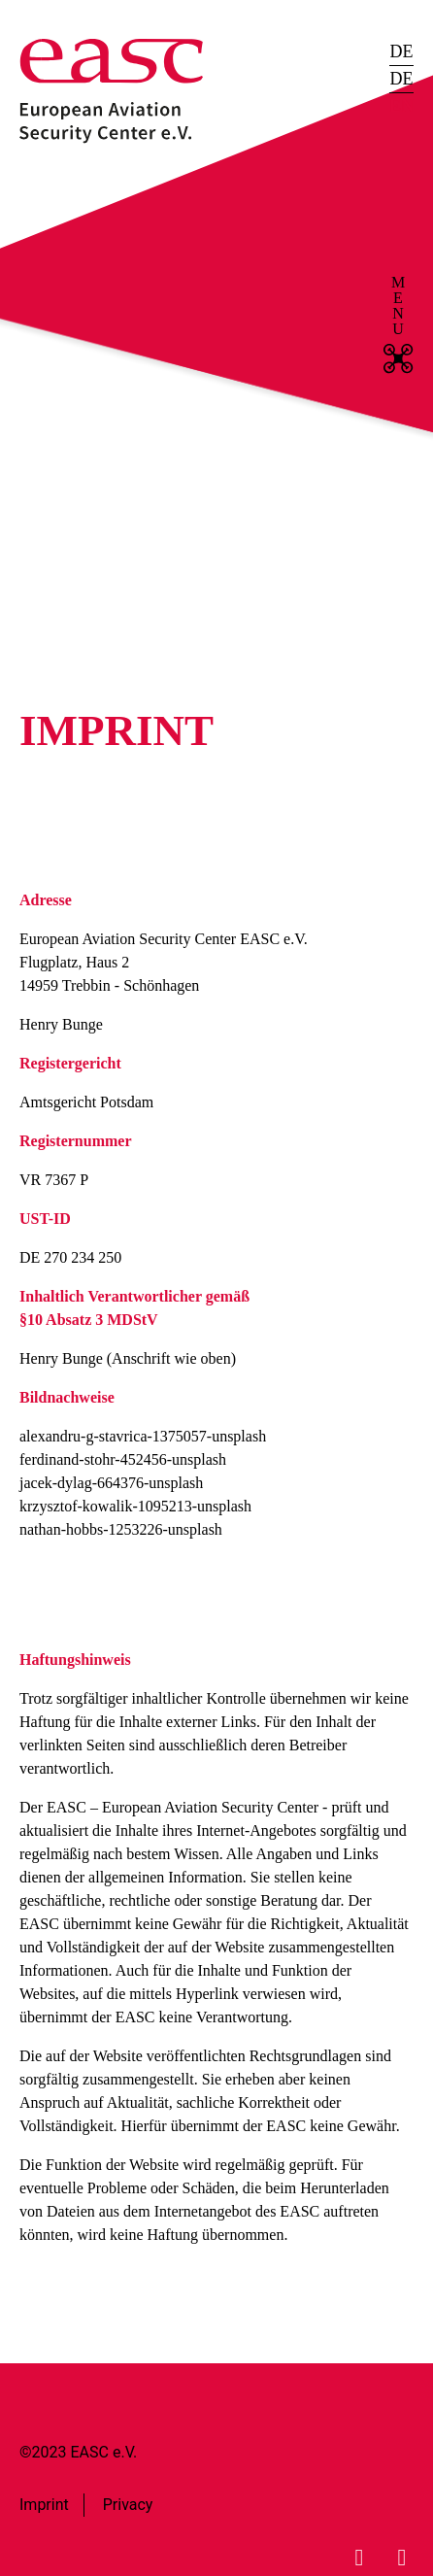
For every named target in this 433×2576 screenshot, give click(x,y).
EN (401, 106)
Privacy (128, 2504)
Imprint (44, 2504)
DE (401, 51)
